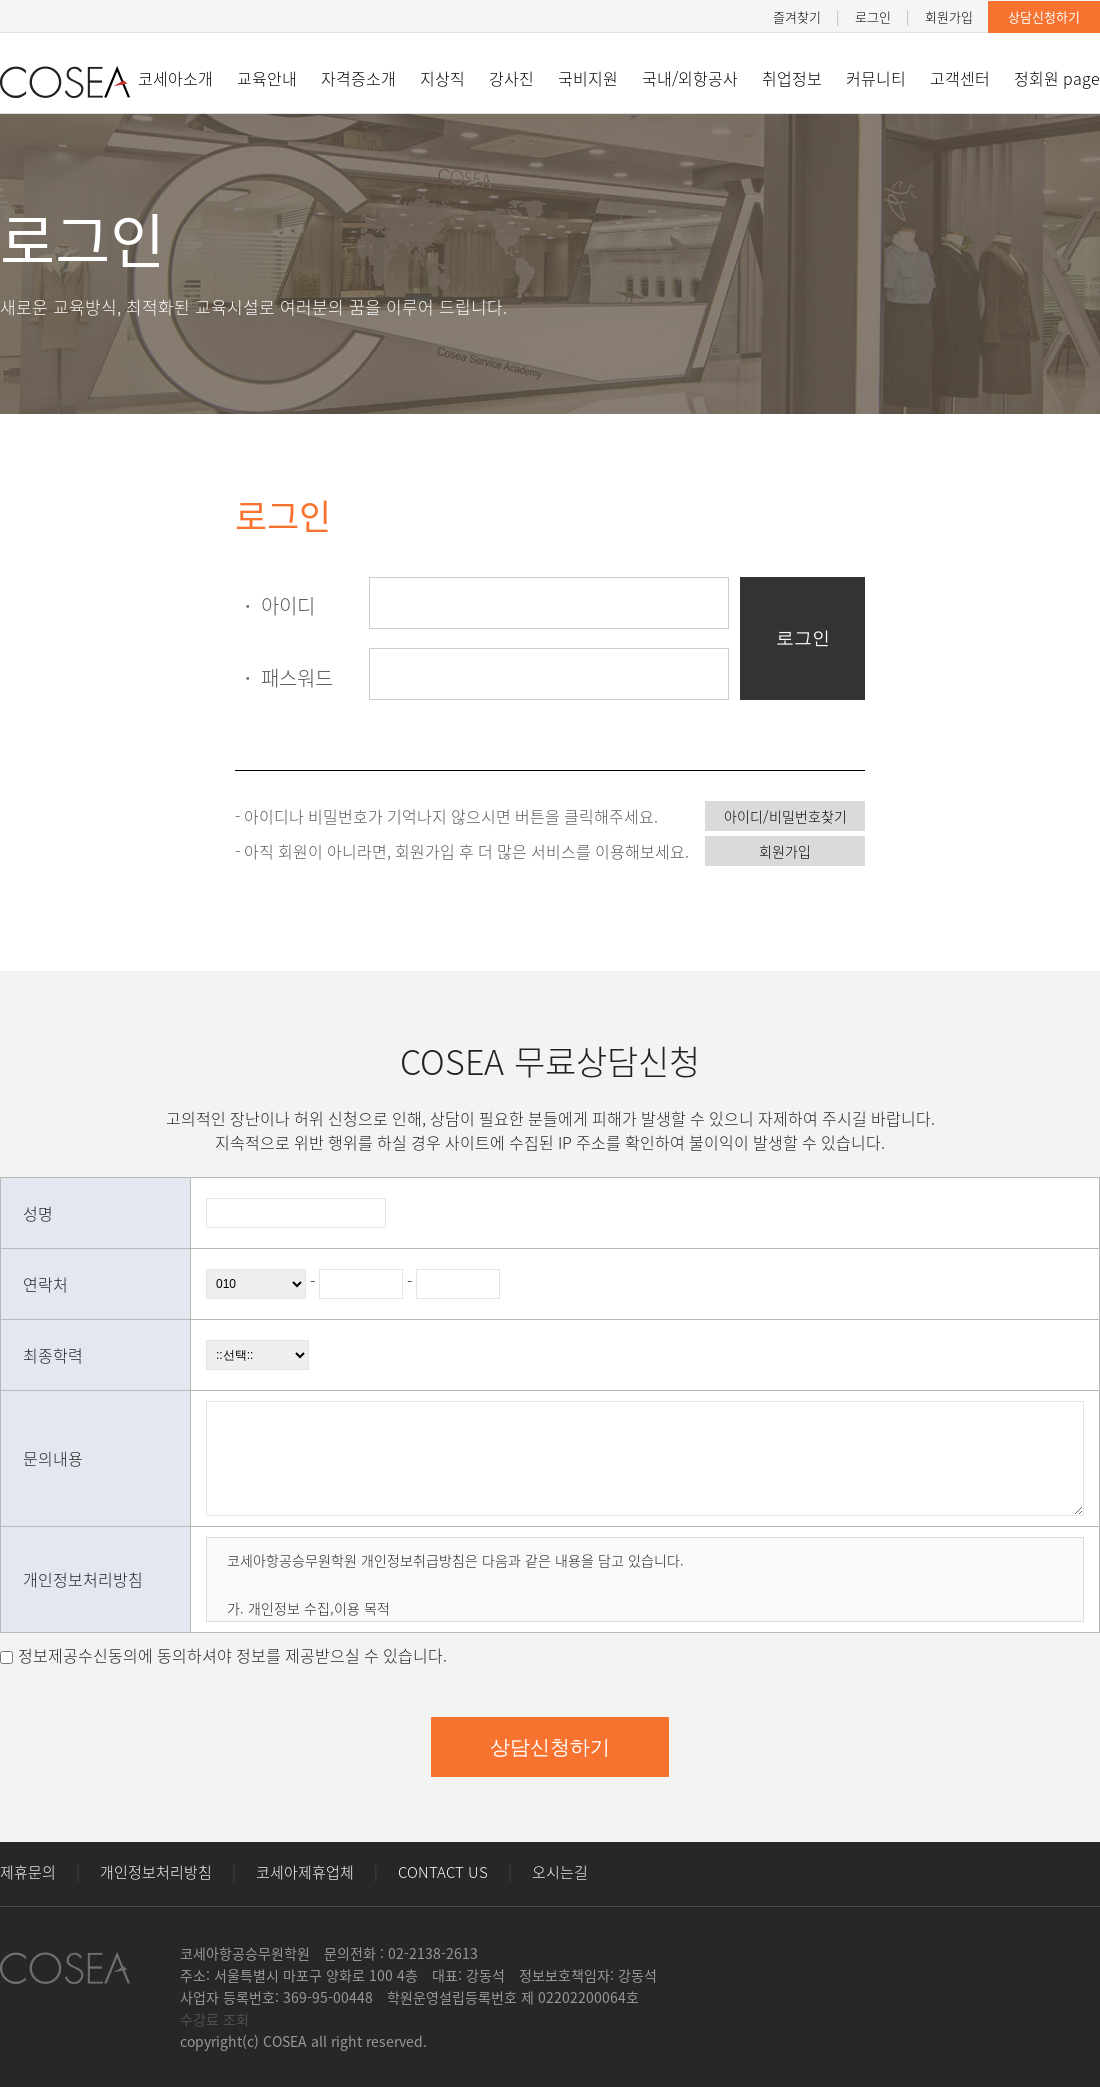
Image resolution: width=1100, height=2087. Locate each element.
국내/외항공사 (690, 78)
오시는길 (560, 1872)
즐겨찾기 (797, 16)
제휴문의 (28, 1872)
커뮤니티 (876, 78)
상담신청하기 (1044, 16)
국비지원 (588, 78)
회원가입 (949, 16)
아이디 (275, 605)
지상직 (442, 78)
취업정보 (792, 78)
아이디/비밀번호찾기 (785, 816)
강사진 (511, 78)
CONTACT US (443, 1872)
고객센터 (960, 78)
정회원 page (1057, 78)
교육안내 (267, 78)
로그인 (873, 16)
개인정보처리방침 (156, 1872)
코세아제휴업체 (305, 1872)
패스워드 (284, 677)
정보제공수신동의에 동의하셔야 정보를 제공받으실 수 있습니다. (232, 1655)
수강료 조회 (214, 2019)
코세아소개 (175, 78)
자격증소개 (358, 78)
